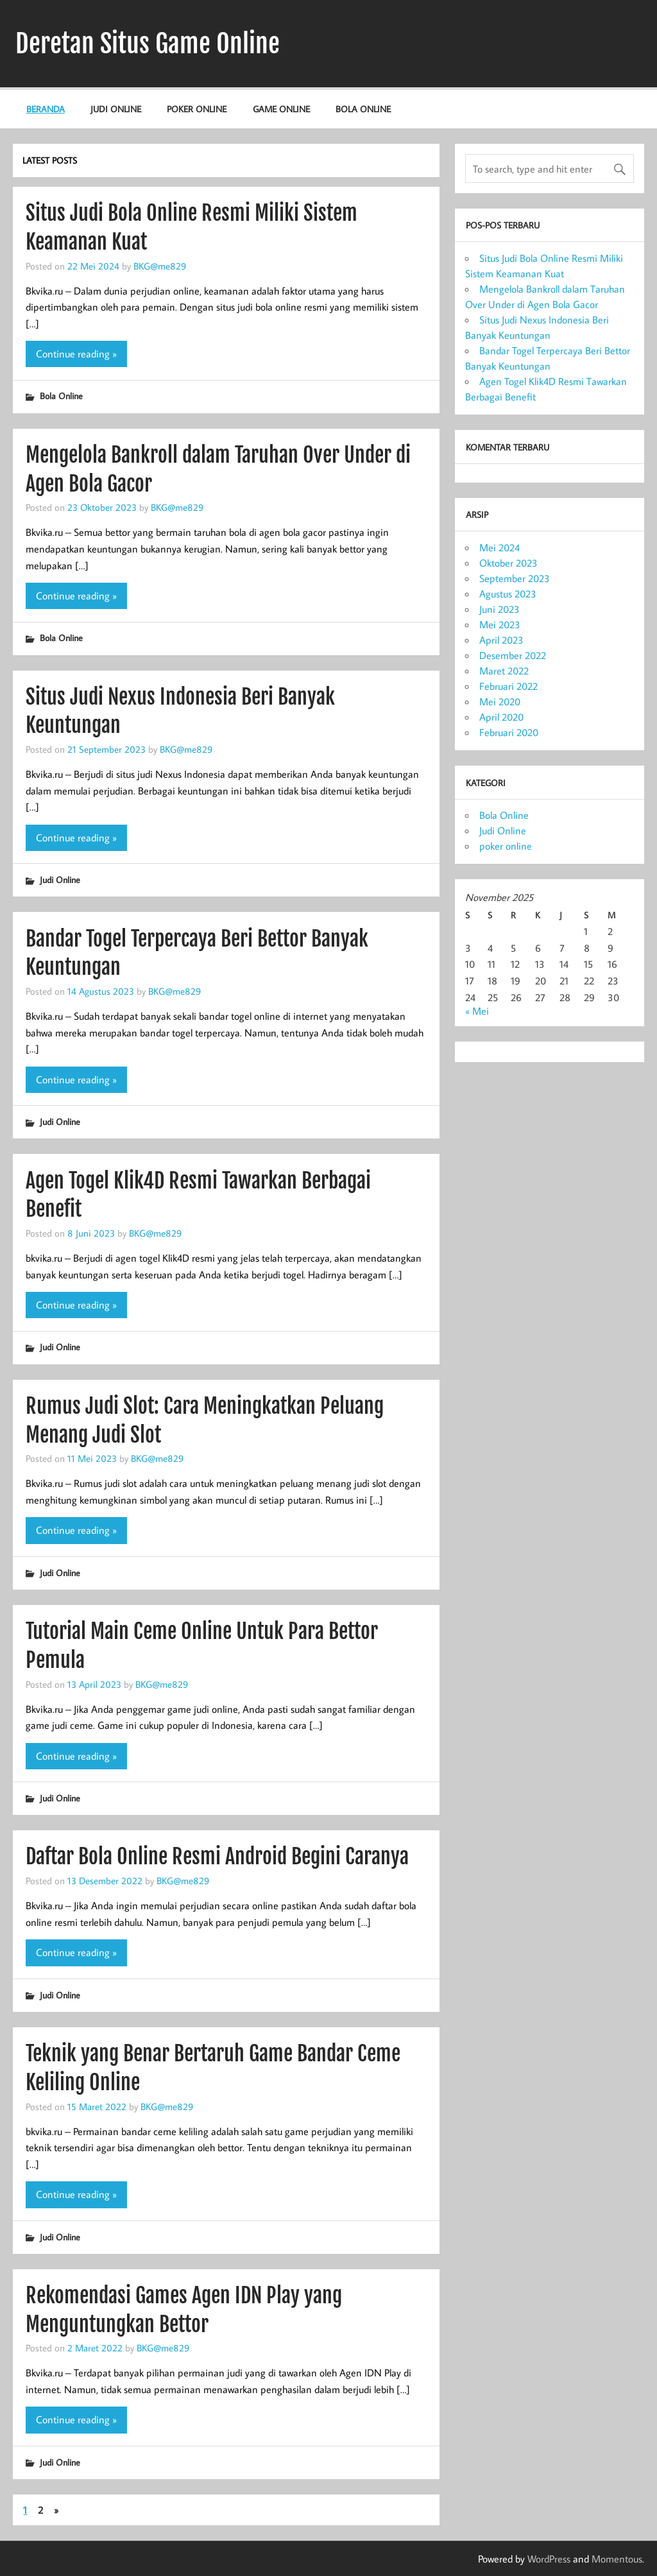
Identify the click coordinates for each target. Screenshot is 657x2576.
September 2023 (514, 578)
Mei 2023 (499, 624)
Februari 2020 (508, 732)
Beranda (45, 109)
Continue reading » (76, 353)
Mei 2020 (499, 701)
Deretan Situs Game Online (147, 44)
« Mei (477, 1010)
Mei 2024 (499, 547)
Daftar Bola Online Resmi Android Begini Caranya (217, 1856)
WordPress (548, 2558)
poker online (196, 109)
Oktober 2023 (508, 562)
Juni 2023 (499, 609)
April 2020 (501, 716)
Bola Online (363, 109)
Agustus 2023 (507, 593)
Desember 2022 (512, 655)
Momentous (617, 2558)
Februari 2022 (508, 686)
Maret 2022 (504, 670)
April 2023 (501, 639)
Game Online (281, 109)
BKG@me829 (159, 265)
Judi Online (115, 109)
